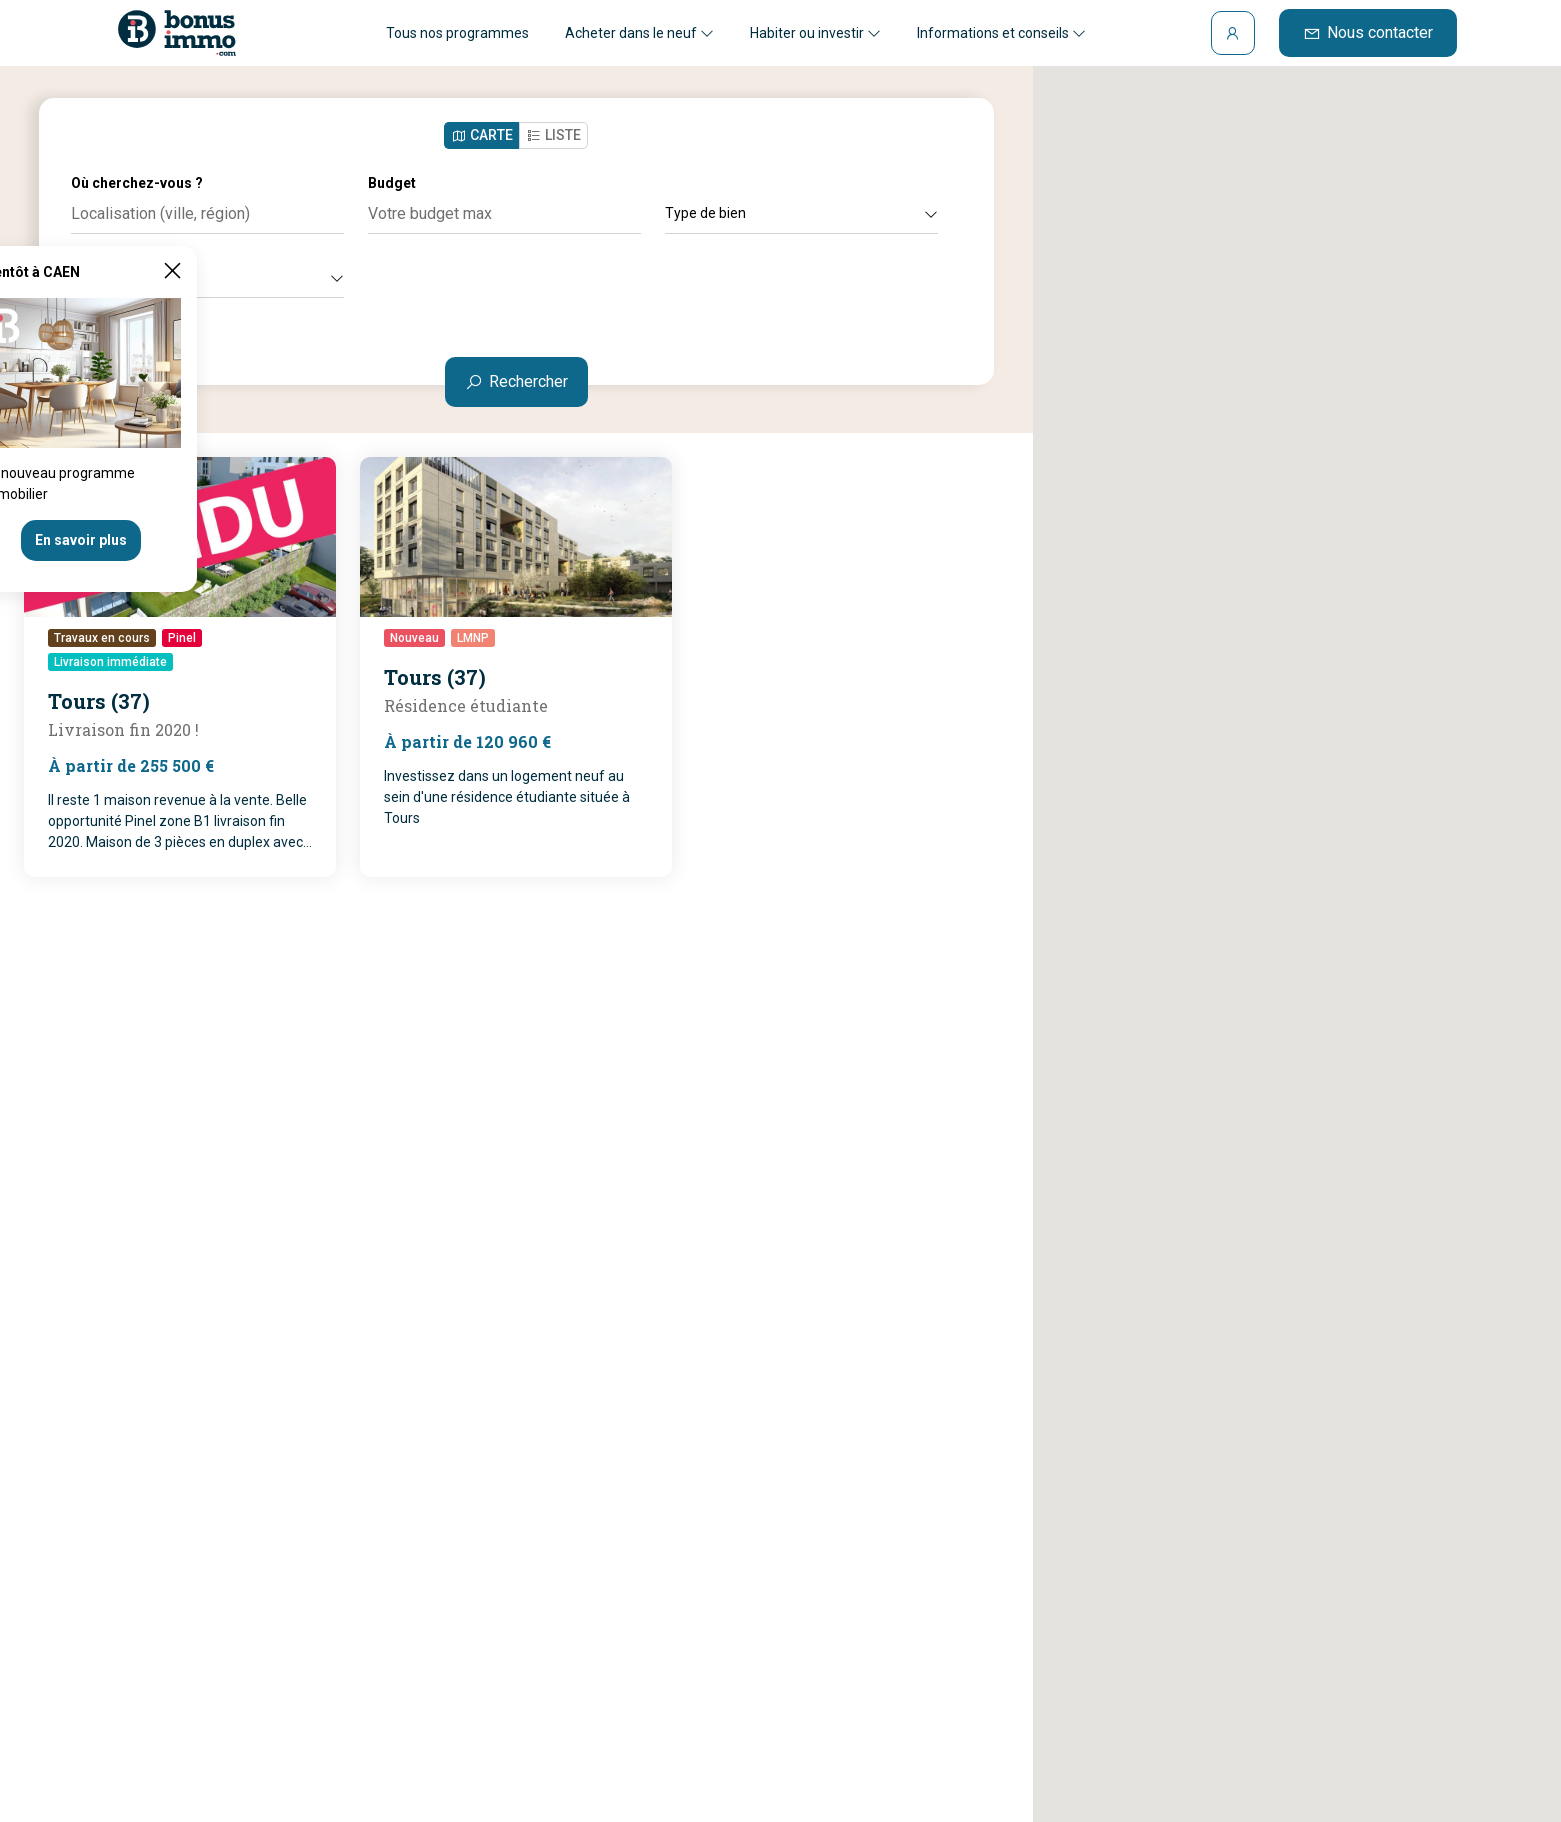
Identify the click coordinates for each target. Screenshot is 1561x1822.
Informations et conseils (1001, 33)
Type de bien (801, 213)
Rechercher (516, 381)
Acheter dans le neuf (639, 33)
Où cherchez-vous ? (137, 183)
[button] (1297, 925)
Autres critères (207, 277)
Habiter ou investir (815, 33)
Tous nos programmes (457, 33)
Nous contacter (1368, 32)
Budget (392, 183)
